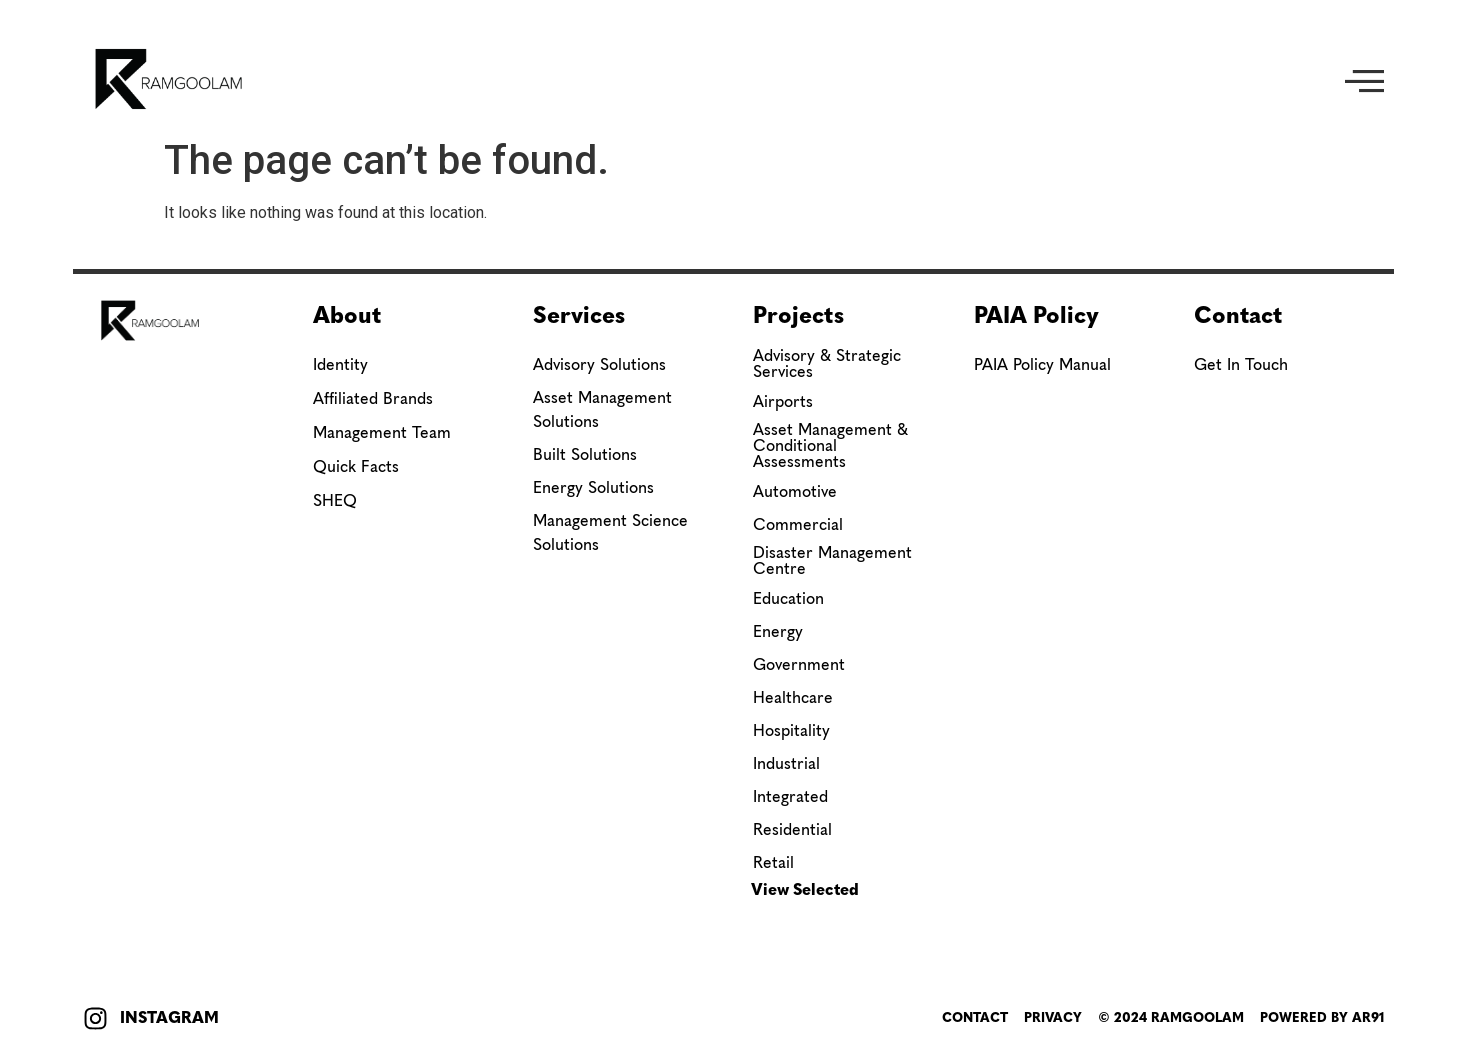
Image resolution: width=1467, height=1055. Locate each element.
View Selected (805, 889)
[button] (1364, 79)
